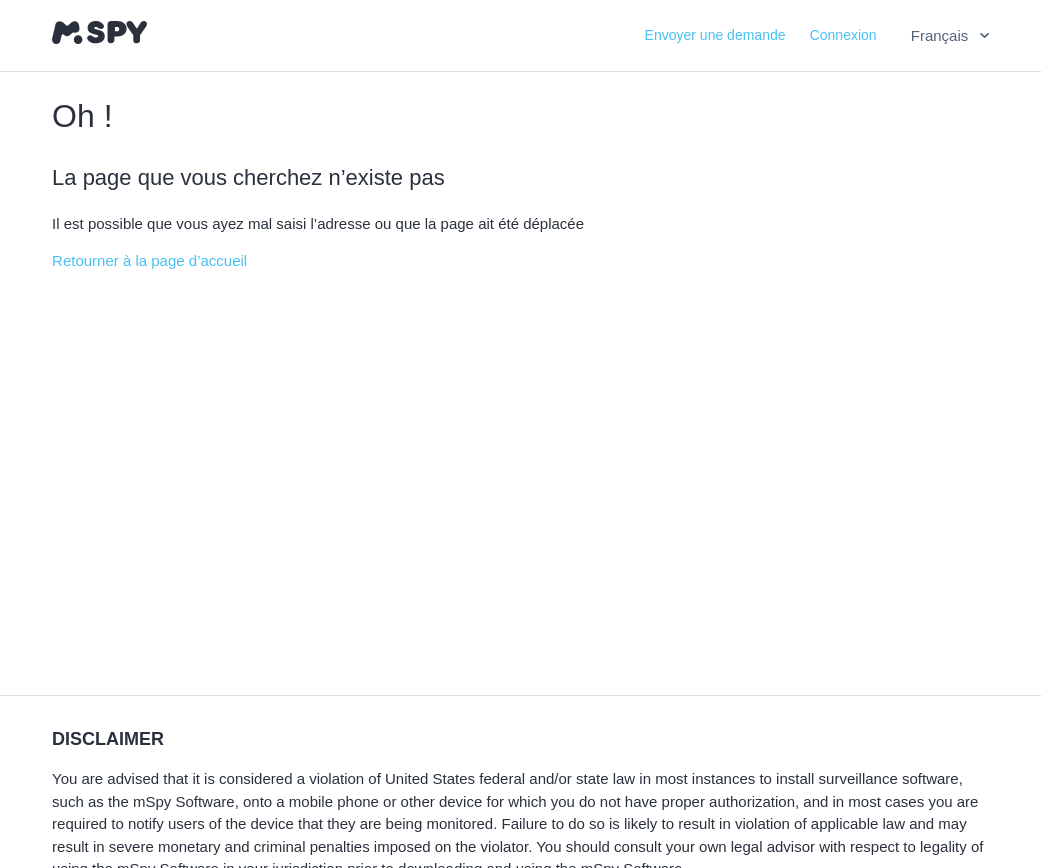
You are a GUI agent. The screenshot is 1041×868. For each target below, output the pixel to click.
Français (942, 35)
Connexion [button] (843, 35)
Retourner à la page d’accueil (149, 260)
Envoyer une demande (715, 35)
